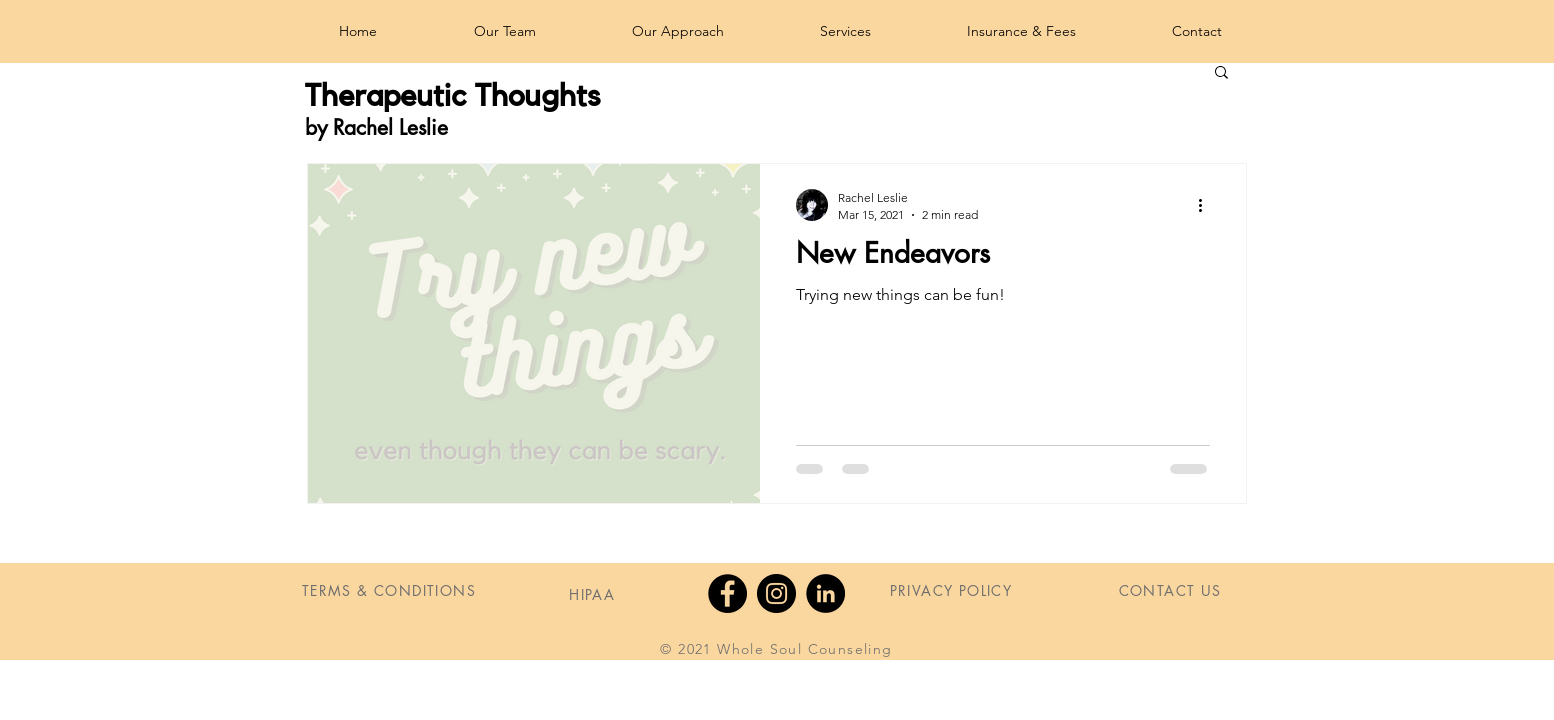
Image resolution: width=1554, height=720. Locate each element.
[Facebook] (727, 593)
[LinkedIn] (825, 593)
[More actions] (1207, 205)
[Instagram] (776, 593)
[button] (1221, 73)
